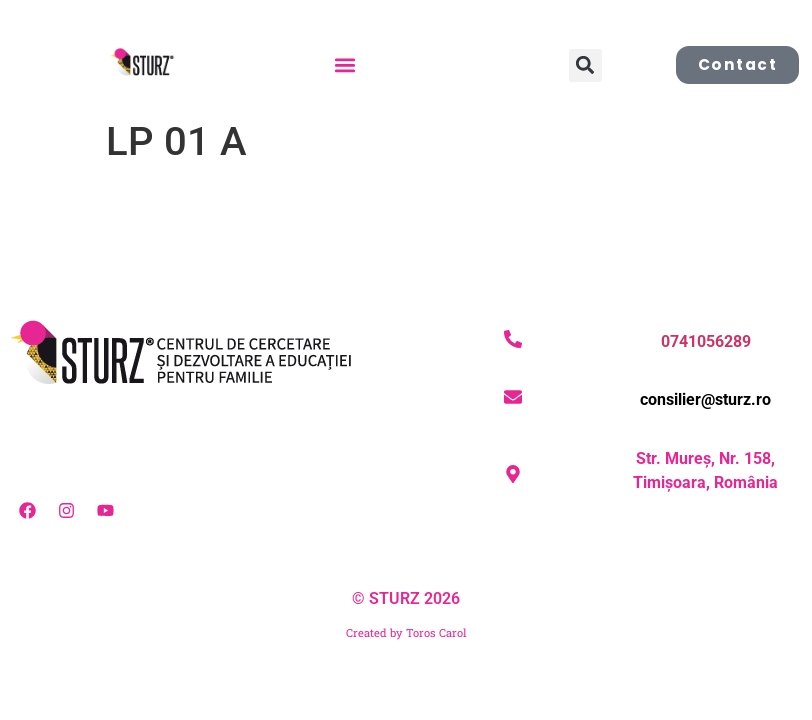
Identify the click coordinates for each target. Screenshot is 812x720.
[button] (344, 65)
